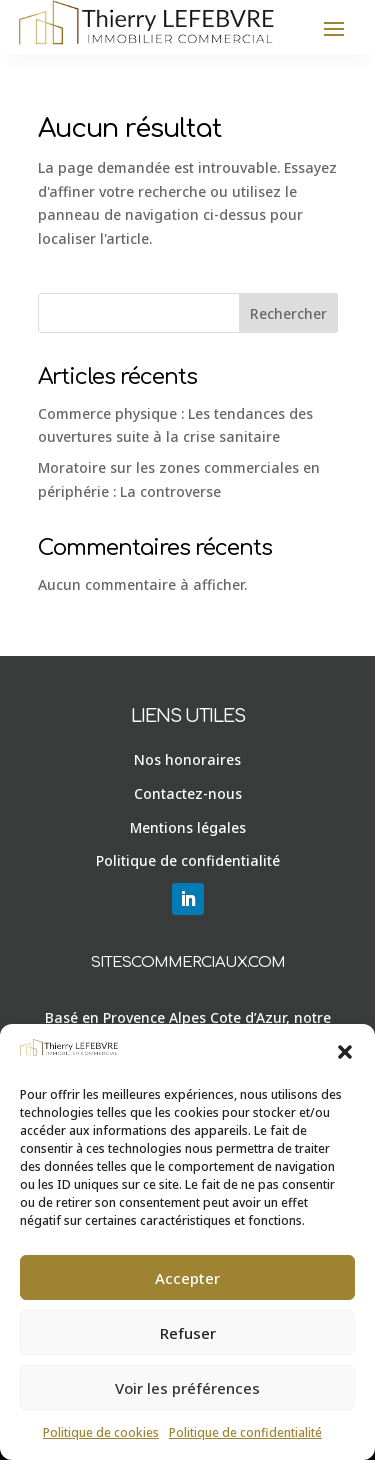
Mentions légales (188, 827)
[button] (345, 1052)
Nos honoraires (187, 759)
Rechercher (288, 313)
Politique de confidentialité (245, 1432)
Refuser (188, 1333)
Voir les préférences (187, 1388)
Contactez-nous (188, 793)
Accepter (187, 1278)
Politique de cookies (101, 1432)
